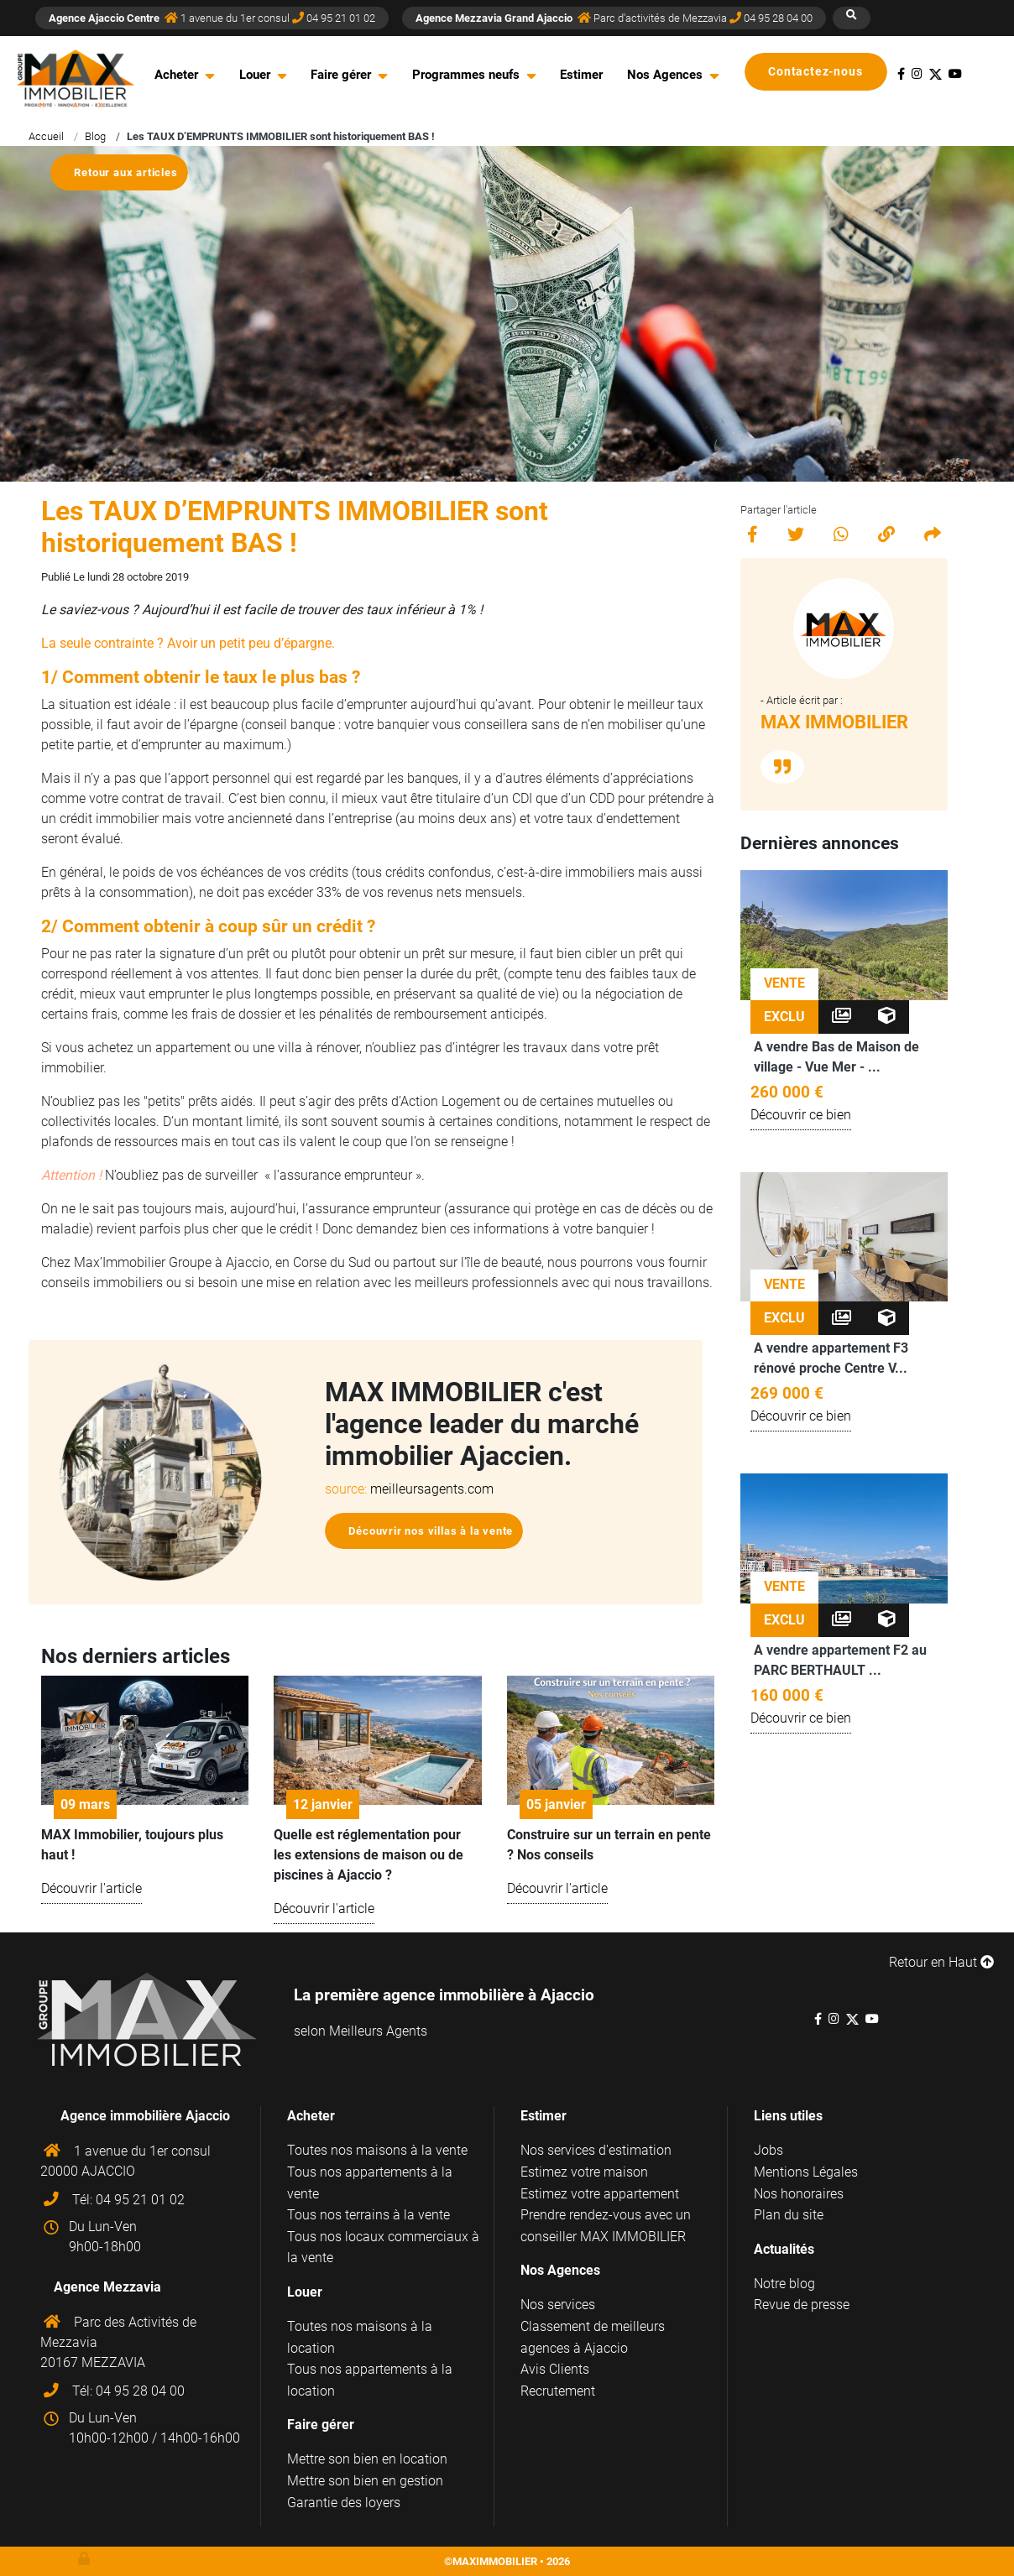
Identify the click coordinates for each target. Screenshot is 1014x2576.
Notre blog (784, 2284)
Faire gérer (341, 74)
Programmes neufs (466, 74)
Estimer (581, 74)
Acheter (176, 74)
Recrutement (557, 2391)
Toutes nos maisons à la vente (377, 2150)
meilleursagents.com (432, 1489)
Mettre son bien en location (367, 2459)
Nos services (557, 2305)
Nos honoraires (799, 2194)
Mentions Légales (806, 2172)
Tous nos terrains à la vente (368, 2215)
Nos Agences (665, 74)
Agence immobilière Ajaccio (145, 2116)
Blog (95, 136)
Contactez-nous (822, 72)
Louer (254, 74)
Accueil (46, 136)
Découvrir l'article (91, 1888)
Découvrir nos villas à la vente (430, 1531)
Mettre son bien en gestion (365, 2481)
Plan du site (788, 2215)
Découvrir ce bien (800, 1115)
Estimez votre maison (584, 2172)
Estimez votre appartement (599, 2194)
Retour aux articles (125, 172)
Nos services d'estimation (596, 2150)
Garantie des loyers (343, 2503)
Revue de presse (801, 2305)
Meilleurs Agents (378, 2031)
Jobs (768, 2150)
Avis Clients (554, 2369)
